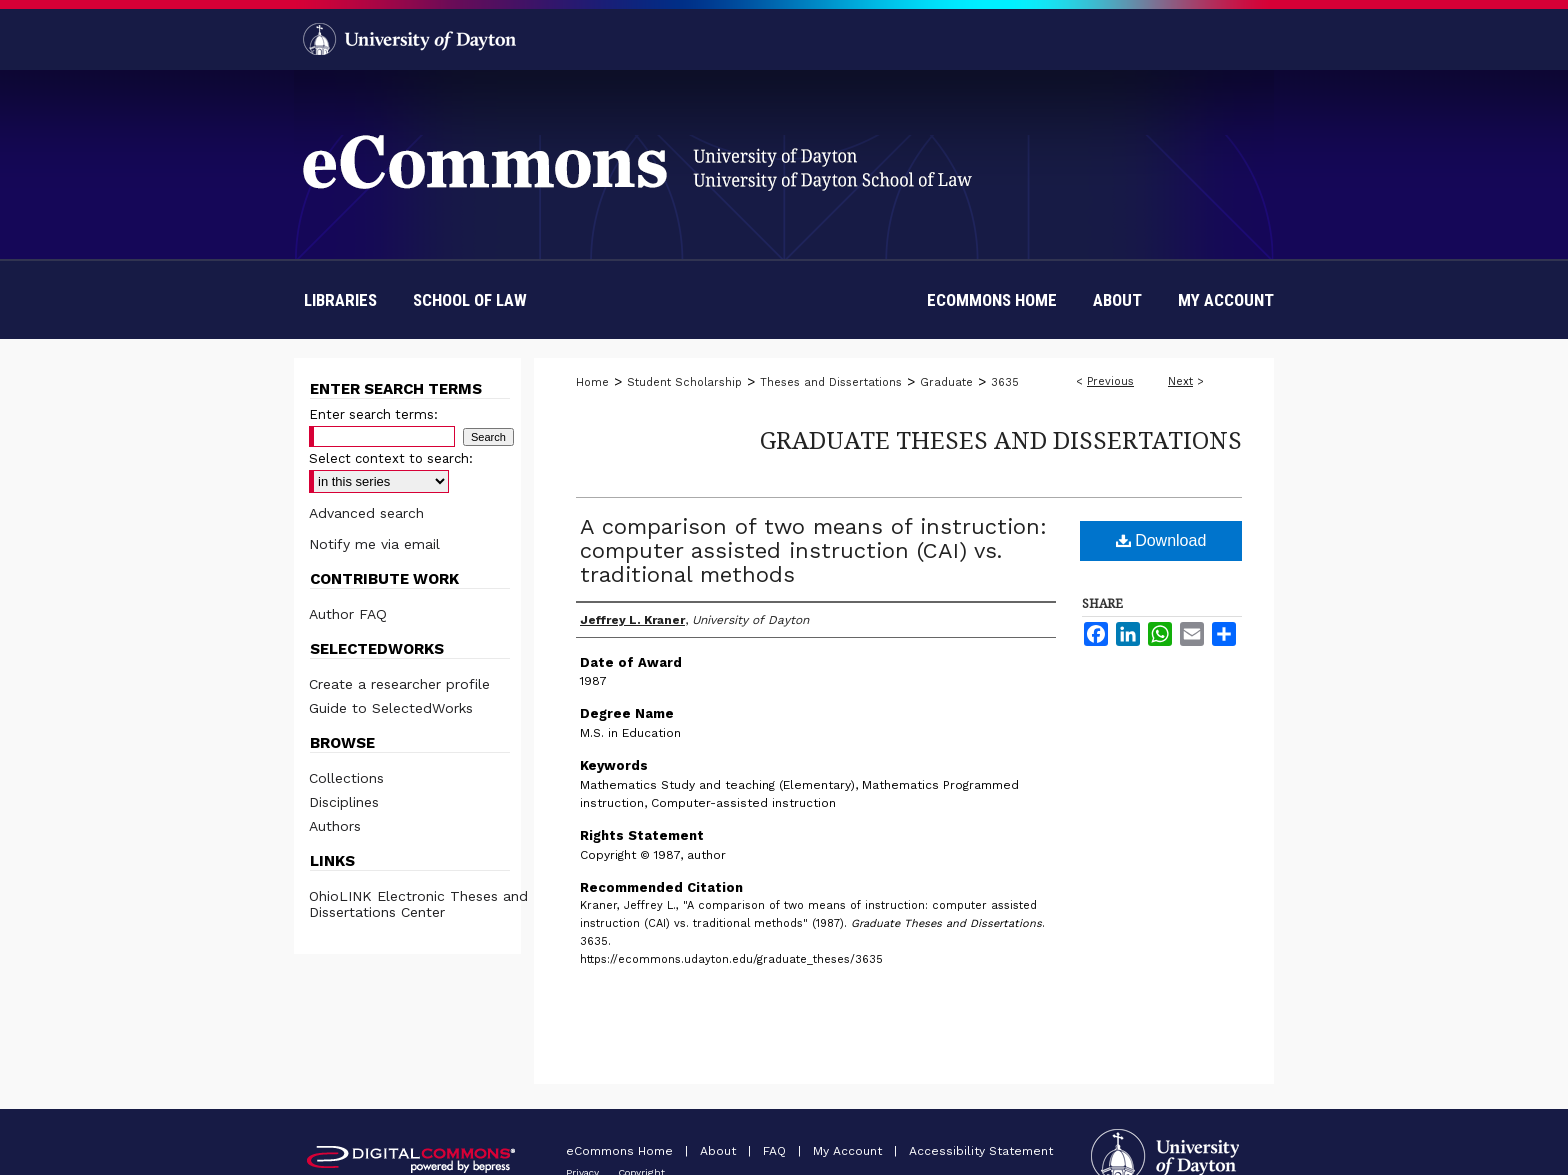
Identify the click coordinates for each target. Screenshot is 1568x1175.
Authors (335, 826)
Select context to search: (391, 458)
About (720, 1151)
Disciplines (344, 802)
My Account (849, 1151)
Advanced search (366, 513)
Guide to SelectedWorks (391, 708)
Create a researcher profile (399, 684)
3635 (1005, 382)
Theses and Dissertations (831, 382)
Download (1161, 540)
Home (592, 382)
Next (1180, 381)
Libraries (340, 300)
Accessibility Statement (981, 1151)
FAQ (776, 1151)
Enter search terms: (373, 414)
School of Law (470, 300)
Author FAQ (348, 614)
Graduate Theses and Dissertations (1001, 439)
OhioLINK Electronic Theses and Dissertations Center (418, 904)
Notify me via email (374, 544)
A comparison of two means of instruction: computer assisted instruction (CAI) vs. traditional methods (813, 550)
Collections (346, 778)
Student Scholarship (684, 382)
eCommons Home (621, 1151)
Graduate (946, 382)
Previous (1110, 381)
